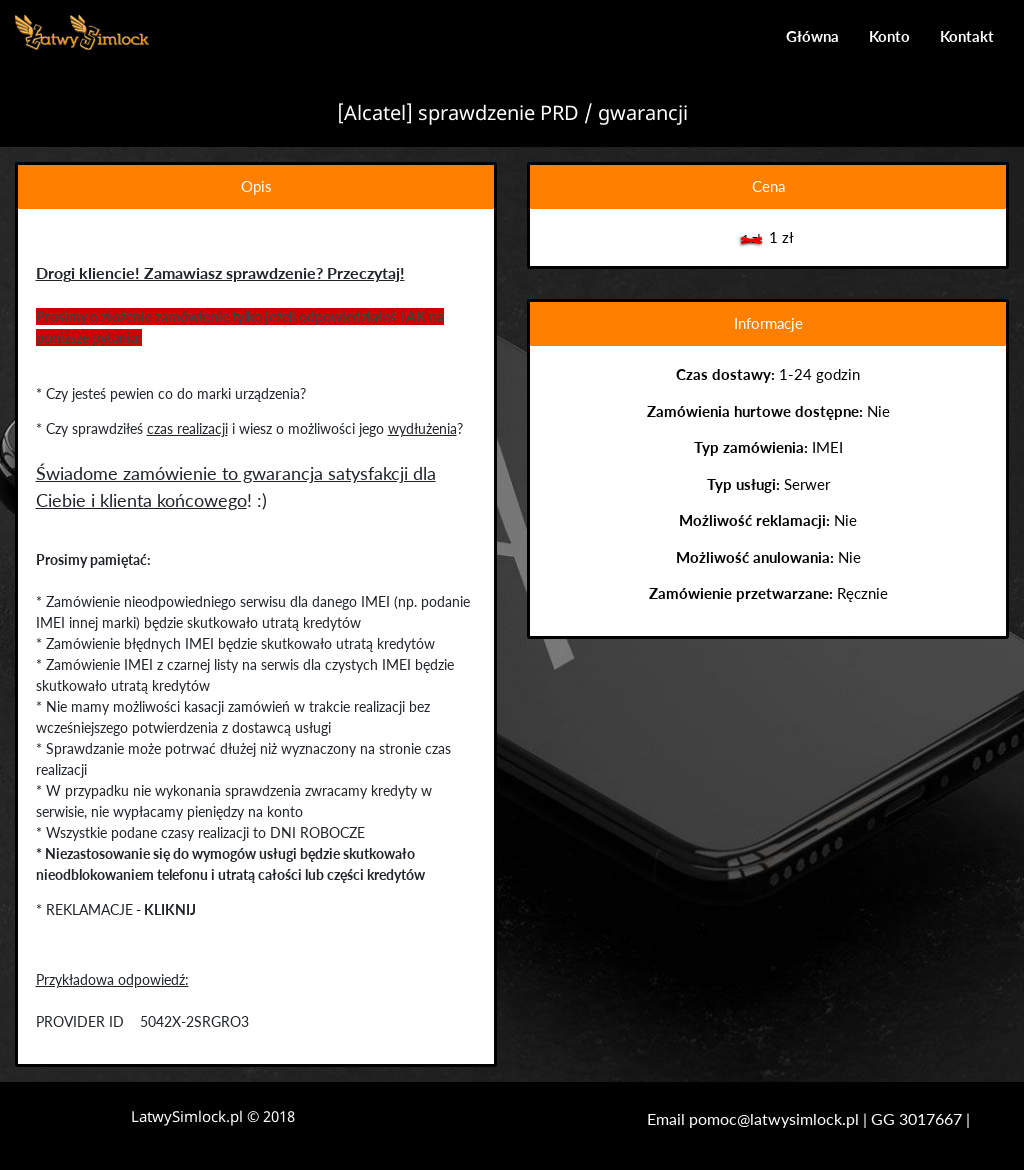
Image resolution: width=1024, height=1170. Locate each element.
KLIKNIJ (170, 909)
